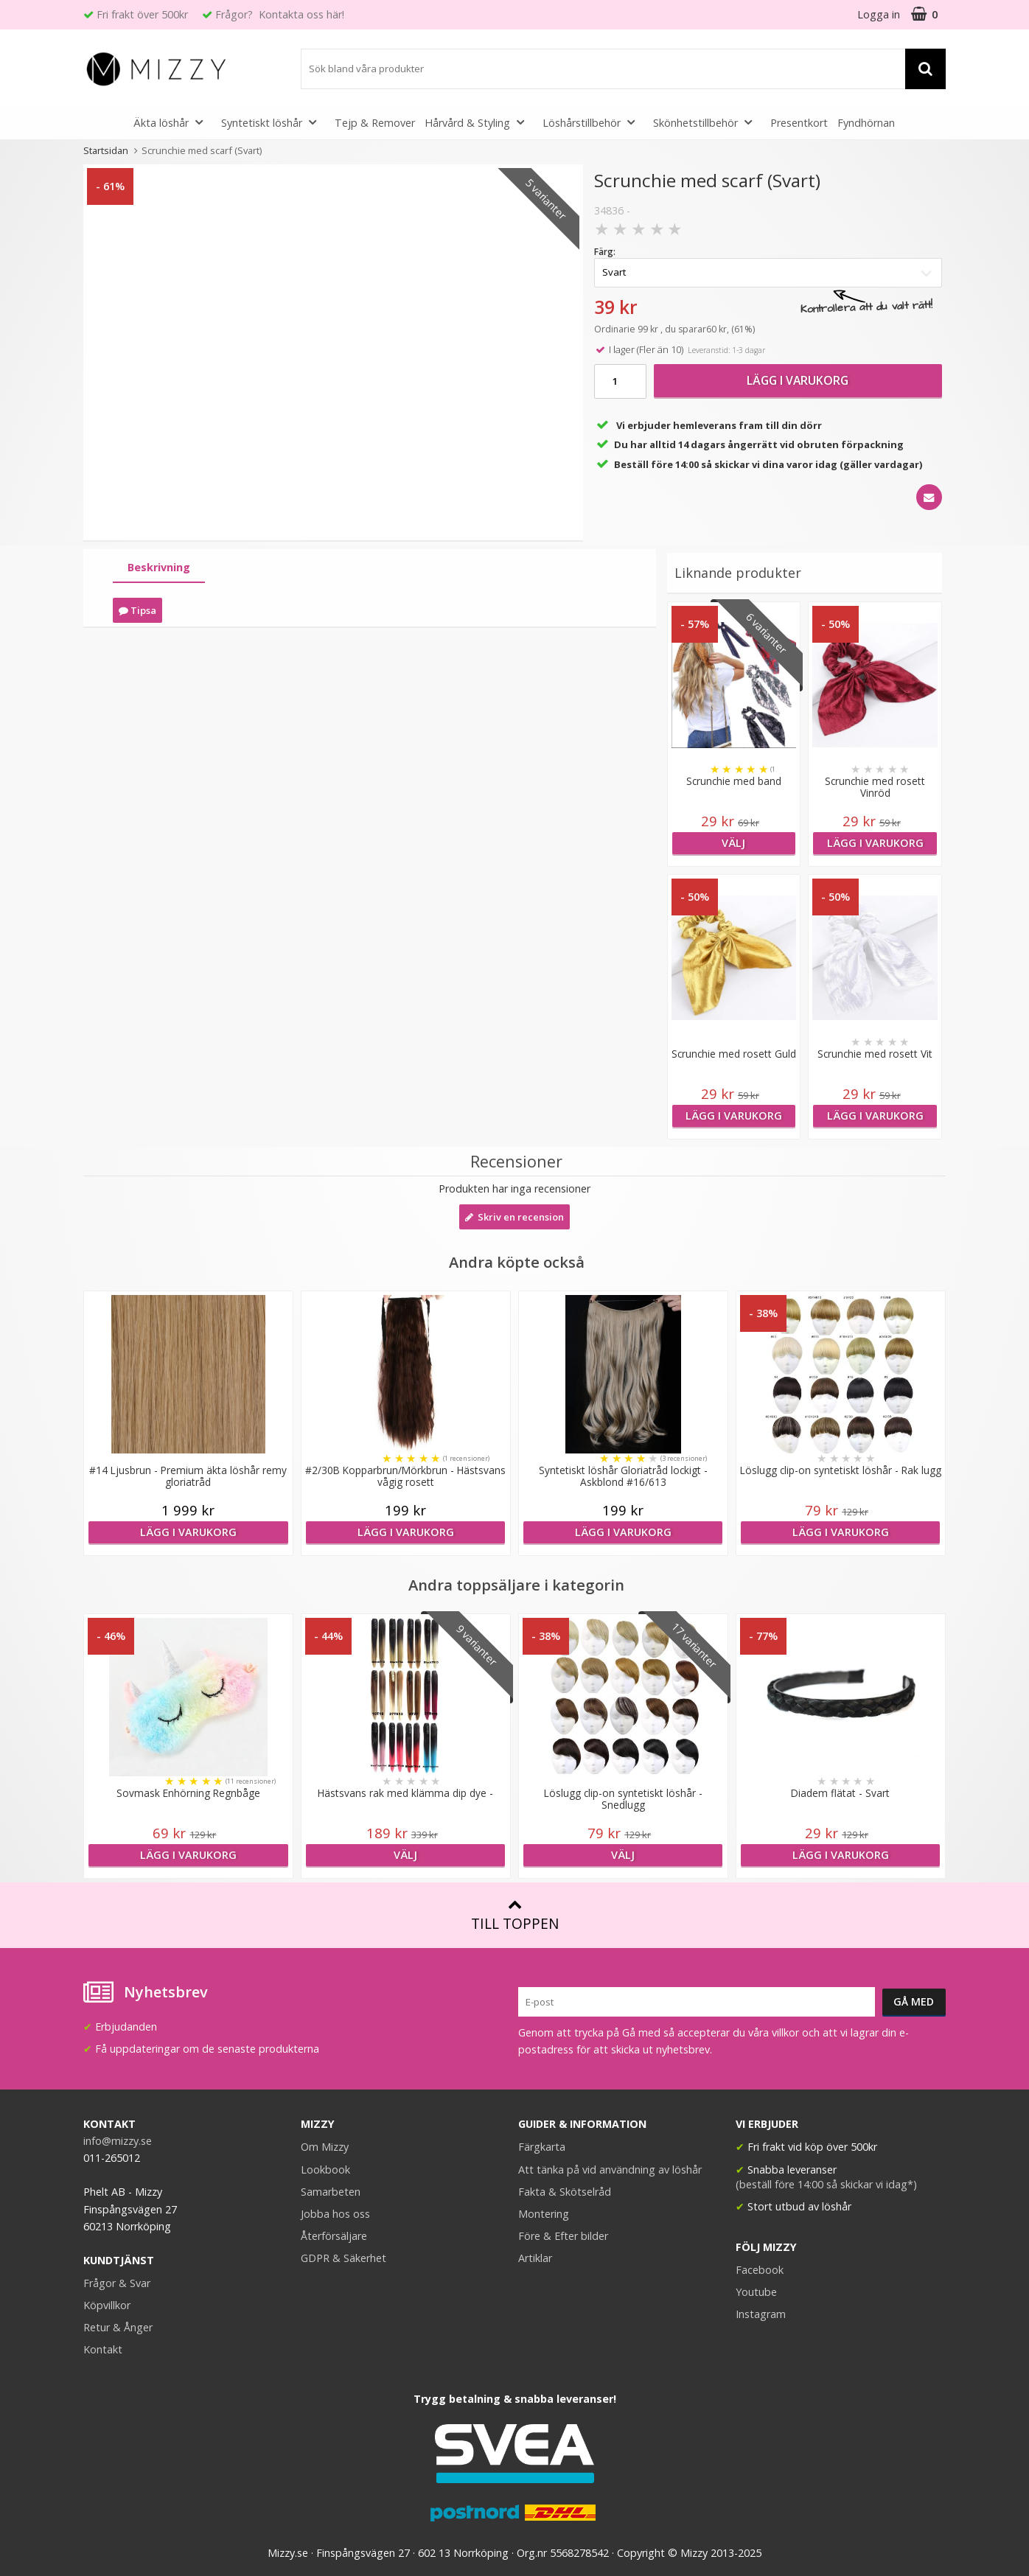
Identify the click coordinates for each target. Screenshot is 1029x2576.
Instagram (761, 2314)
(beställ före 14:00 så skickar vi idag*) (826, 2184)
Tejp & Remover (375, 123)
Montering (543, 2214)
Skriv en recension (514, 1217)
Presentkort (799, 123)
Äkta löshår (172, 122)
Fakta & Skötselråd (564, 2192)
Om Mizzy (325, 2147)
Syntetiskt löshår (273, 122)
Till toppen (515, 1915)
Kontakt (102, 2349)
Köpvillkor (106, 2305)
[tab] (159, 568)
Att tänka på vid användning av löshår (610, 2170)
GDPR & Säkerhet (343, 2258)
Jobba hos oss (335, 2214)
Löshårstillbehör (593, 122)
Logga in (878, 14)
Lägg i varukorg (797, 380)
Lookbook (325, 2170)
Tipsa (137, 610)
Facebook (760, 2270)
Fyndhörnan (866, 123)
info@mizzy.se (117, 2141)
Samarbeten (330, 2192)
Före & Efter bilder (563, 2236)
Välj (733, 843)
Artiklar (535, 2258)
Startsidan (105, 150)
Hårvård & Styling (479, 122)
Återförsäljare (334, 2236)
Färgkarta (541, 2147)
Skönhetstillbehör (707, 122)
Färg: (604, 251)
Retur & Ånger (118, 2327)
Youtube (756, 2292)
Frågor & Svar (116, 2283)
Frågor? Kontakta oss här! (279, 14)
